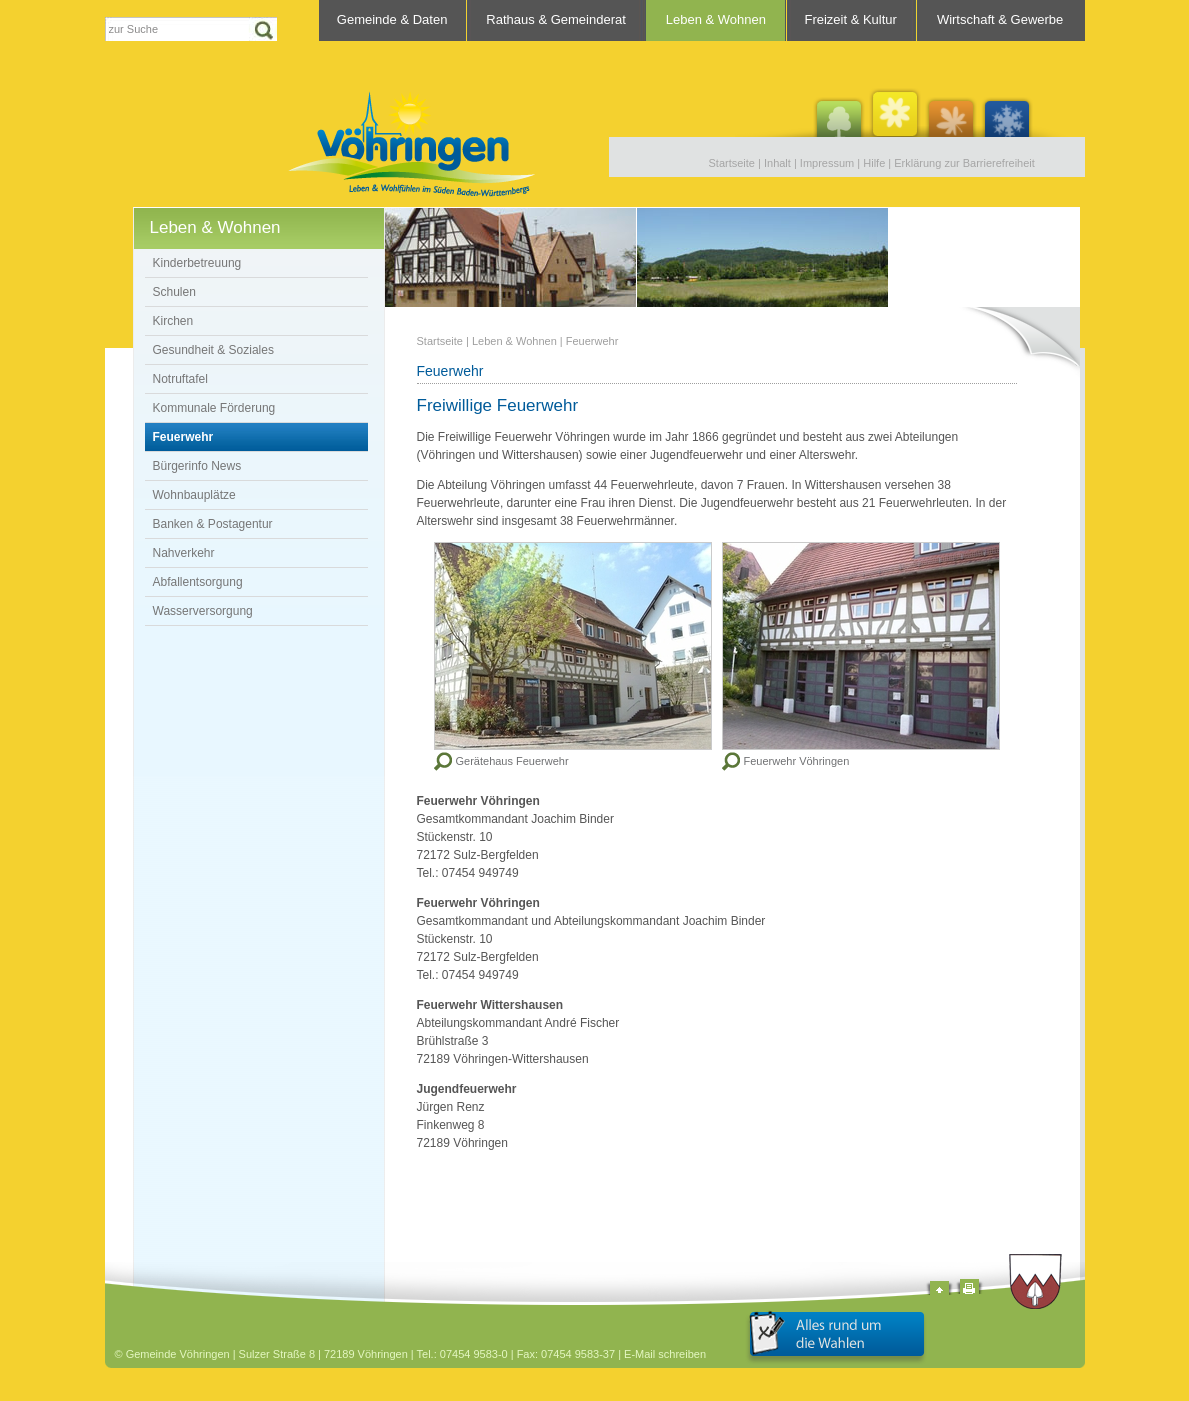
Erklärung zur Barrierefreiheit (964, 163)
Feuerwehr (183, 437)
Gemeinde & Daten (392, 19)
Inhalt (777, 163)
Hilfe (874, 163)
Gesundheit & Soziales (213, 350)
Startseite (732, 163)
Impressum (827, 163)
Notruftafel (180, 379)
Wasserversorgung (203, 611)
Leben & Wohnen (716, 19)
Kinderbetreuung (197, 263)
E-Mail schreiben (665, 1354)
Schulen (174, 292)
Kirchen (173, 321)
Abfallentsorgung (198, 582)
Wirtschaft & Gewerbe (1000, 19)
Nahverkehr (184, 553)
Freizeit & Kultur (850, 19)
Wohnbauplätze (194, 495)
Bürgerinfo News (197, 466)
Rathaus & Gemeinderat (555, 19)
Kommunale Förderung (214, 408)
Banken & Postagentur (213, 524)
